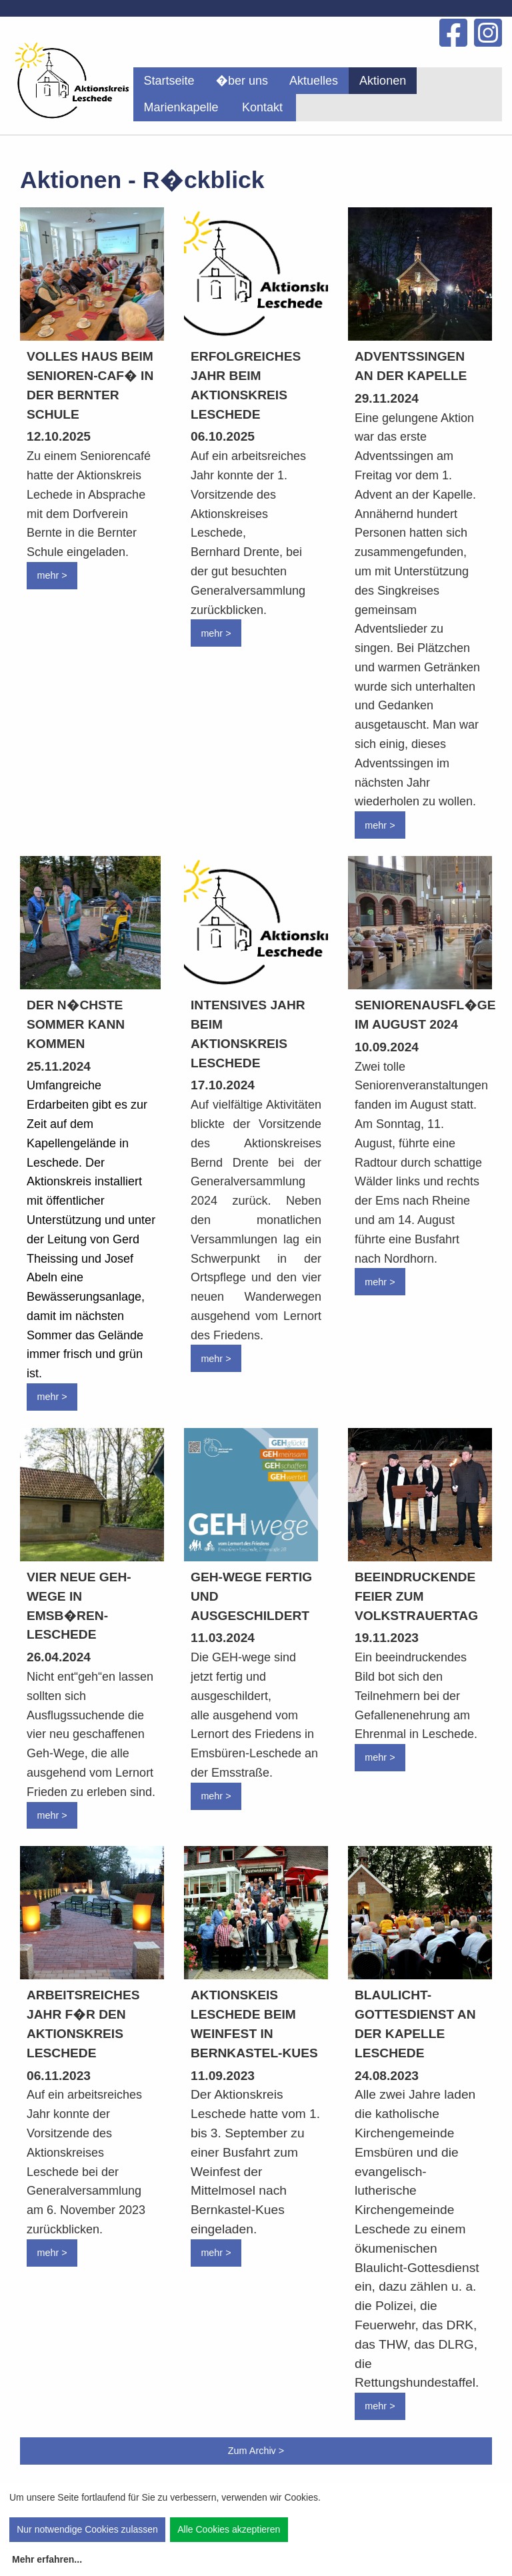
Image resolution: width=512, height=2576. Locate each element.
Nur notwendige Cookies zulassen (87, 2529)
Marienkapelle (181, 107)
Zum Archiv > (256, 2450)
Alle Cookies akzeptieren (228, 2529)
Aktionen (382, 80)
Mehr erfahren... (47, 2559)
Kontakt (262, 107)
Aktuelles (313, 80)
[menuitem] (169, 80)
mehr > (52, 575)
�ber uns (242, 80)
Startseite (169, 80)
